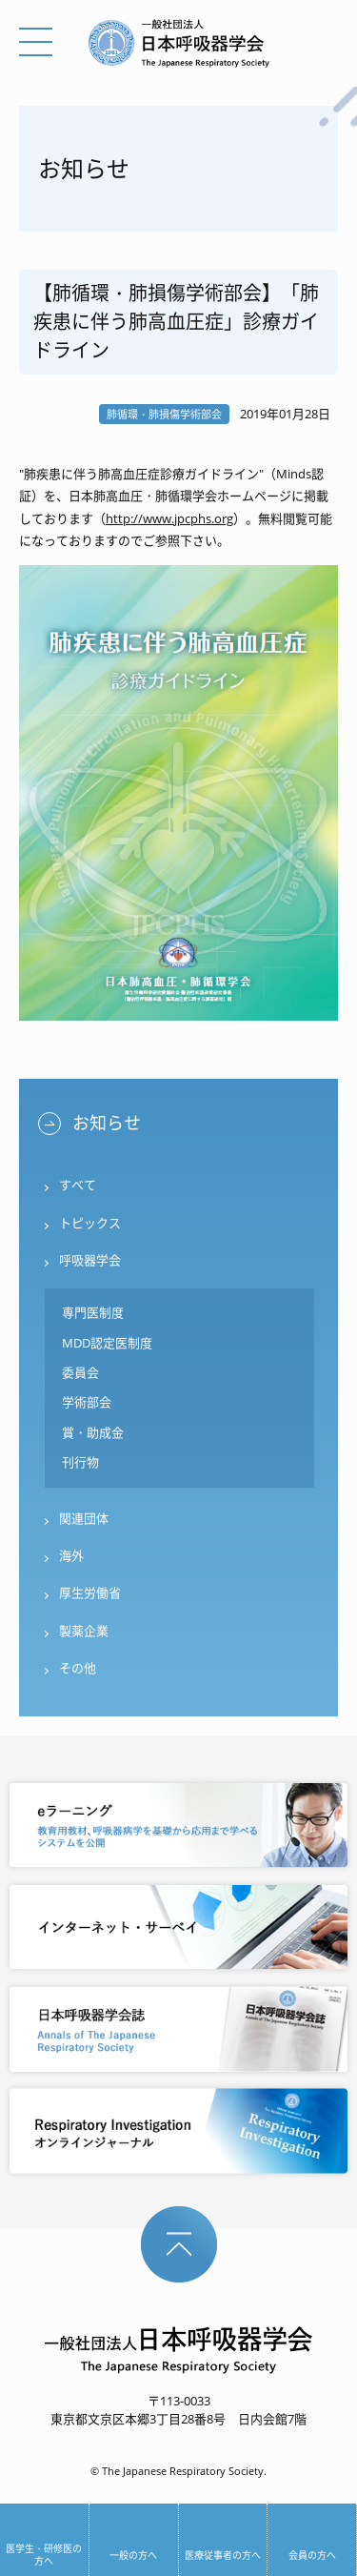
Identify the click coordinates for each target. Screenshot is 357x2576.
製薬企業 (84, 1630)
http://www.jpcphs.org (169, 518)
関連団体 (84, 1518)
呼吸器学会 (90, 1259)
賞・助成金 (93, 1432)
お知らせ (106, 1122)
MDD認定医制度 (107, 1342)
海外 (71, 1555)
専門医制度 (93, 1312)
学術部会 (86, 1401)
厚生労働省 (90, 1592)
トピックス (90, 1222)
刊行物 (80, 1462)
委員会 (80, 1372)
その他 (77, 1667)
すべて (77, 1184)
